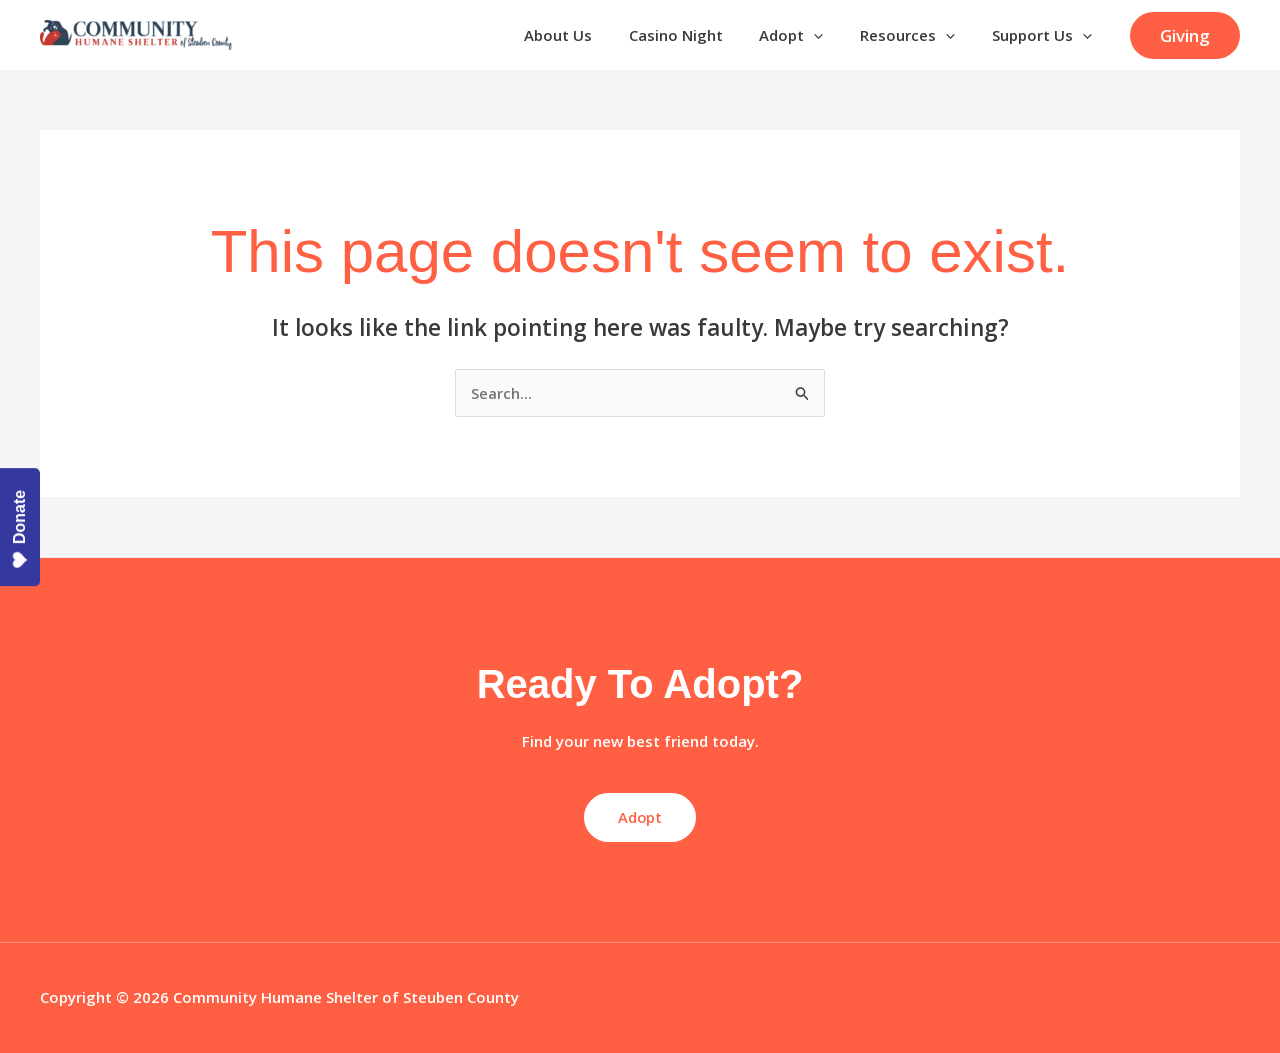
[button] (1185, 35)
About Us (588, 35)
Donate (20, 529)
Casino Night (699, 35)
